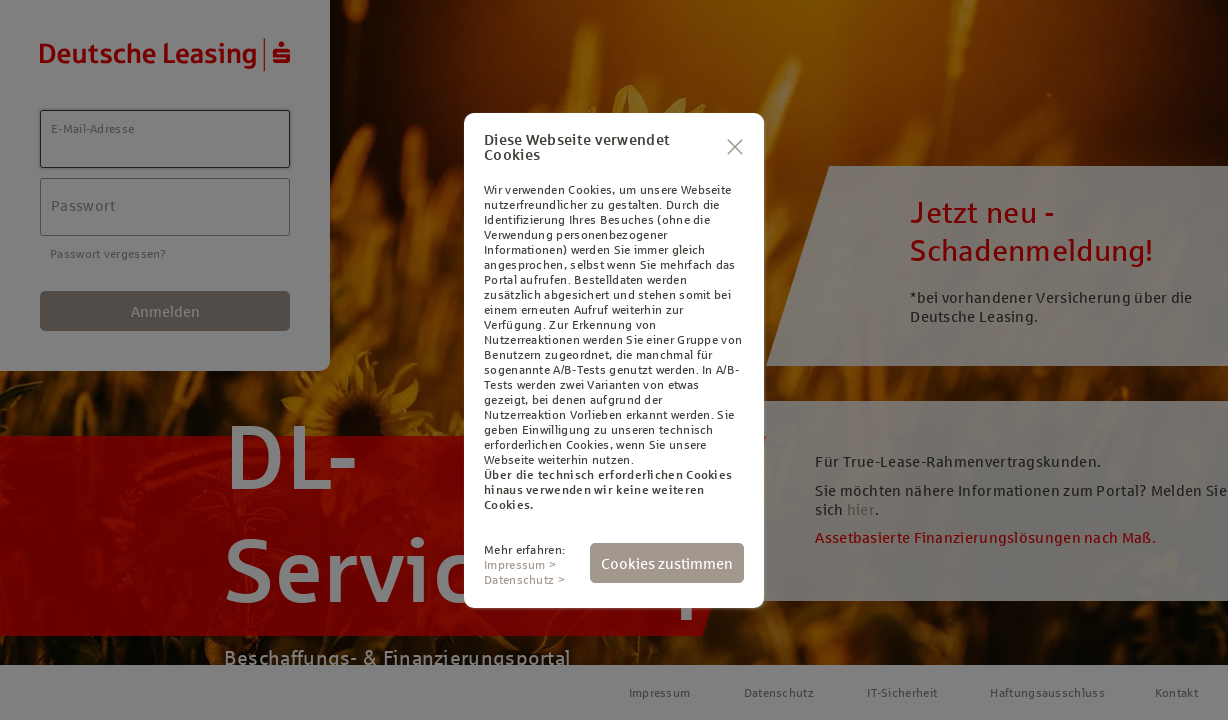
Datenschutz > (524, 580)
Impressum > (520, 565)
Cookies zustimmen (667, 564)
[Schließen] (735, 147)
